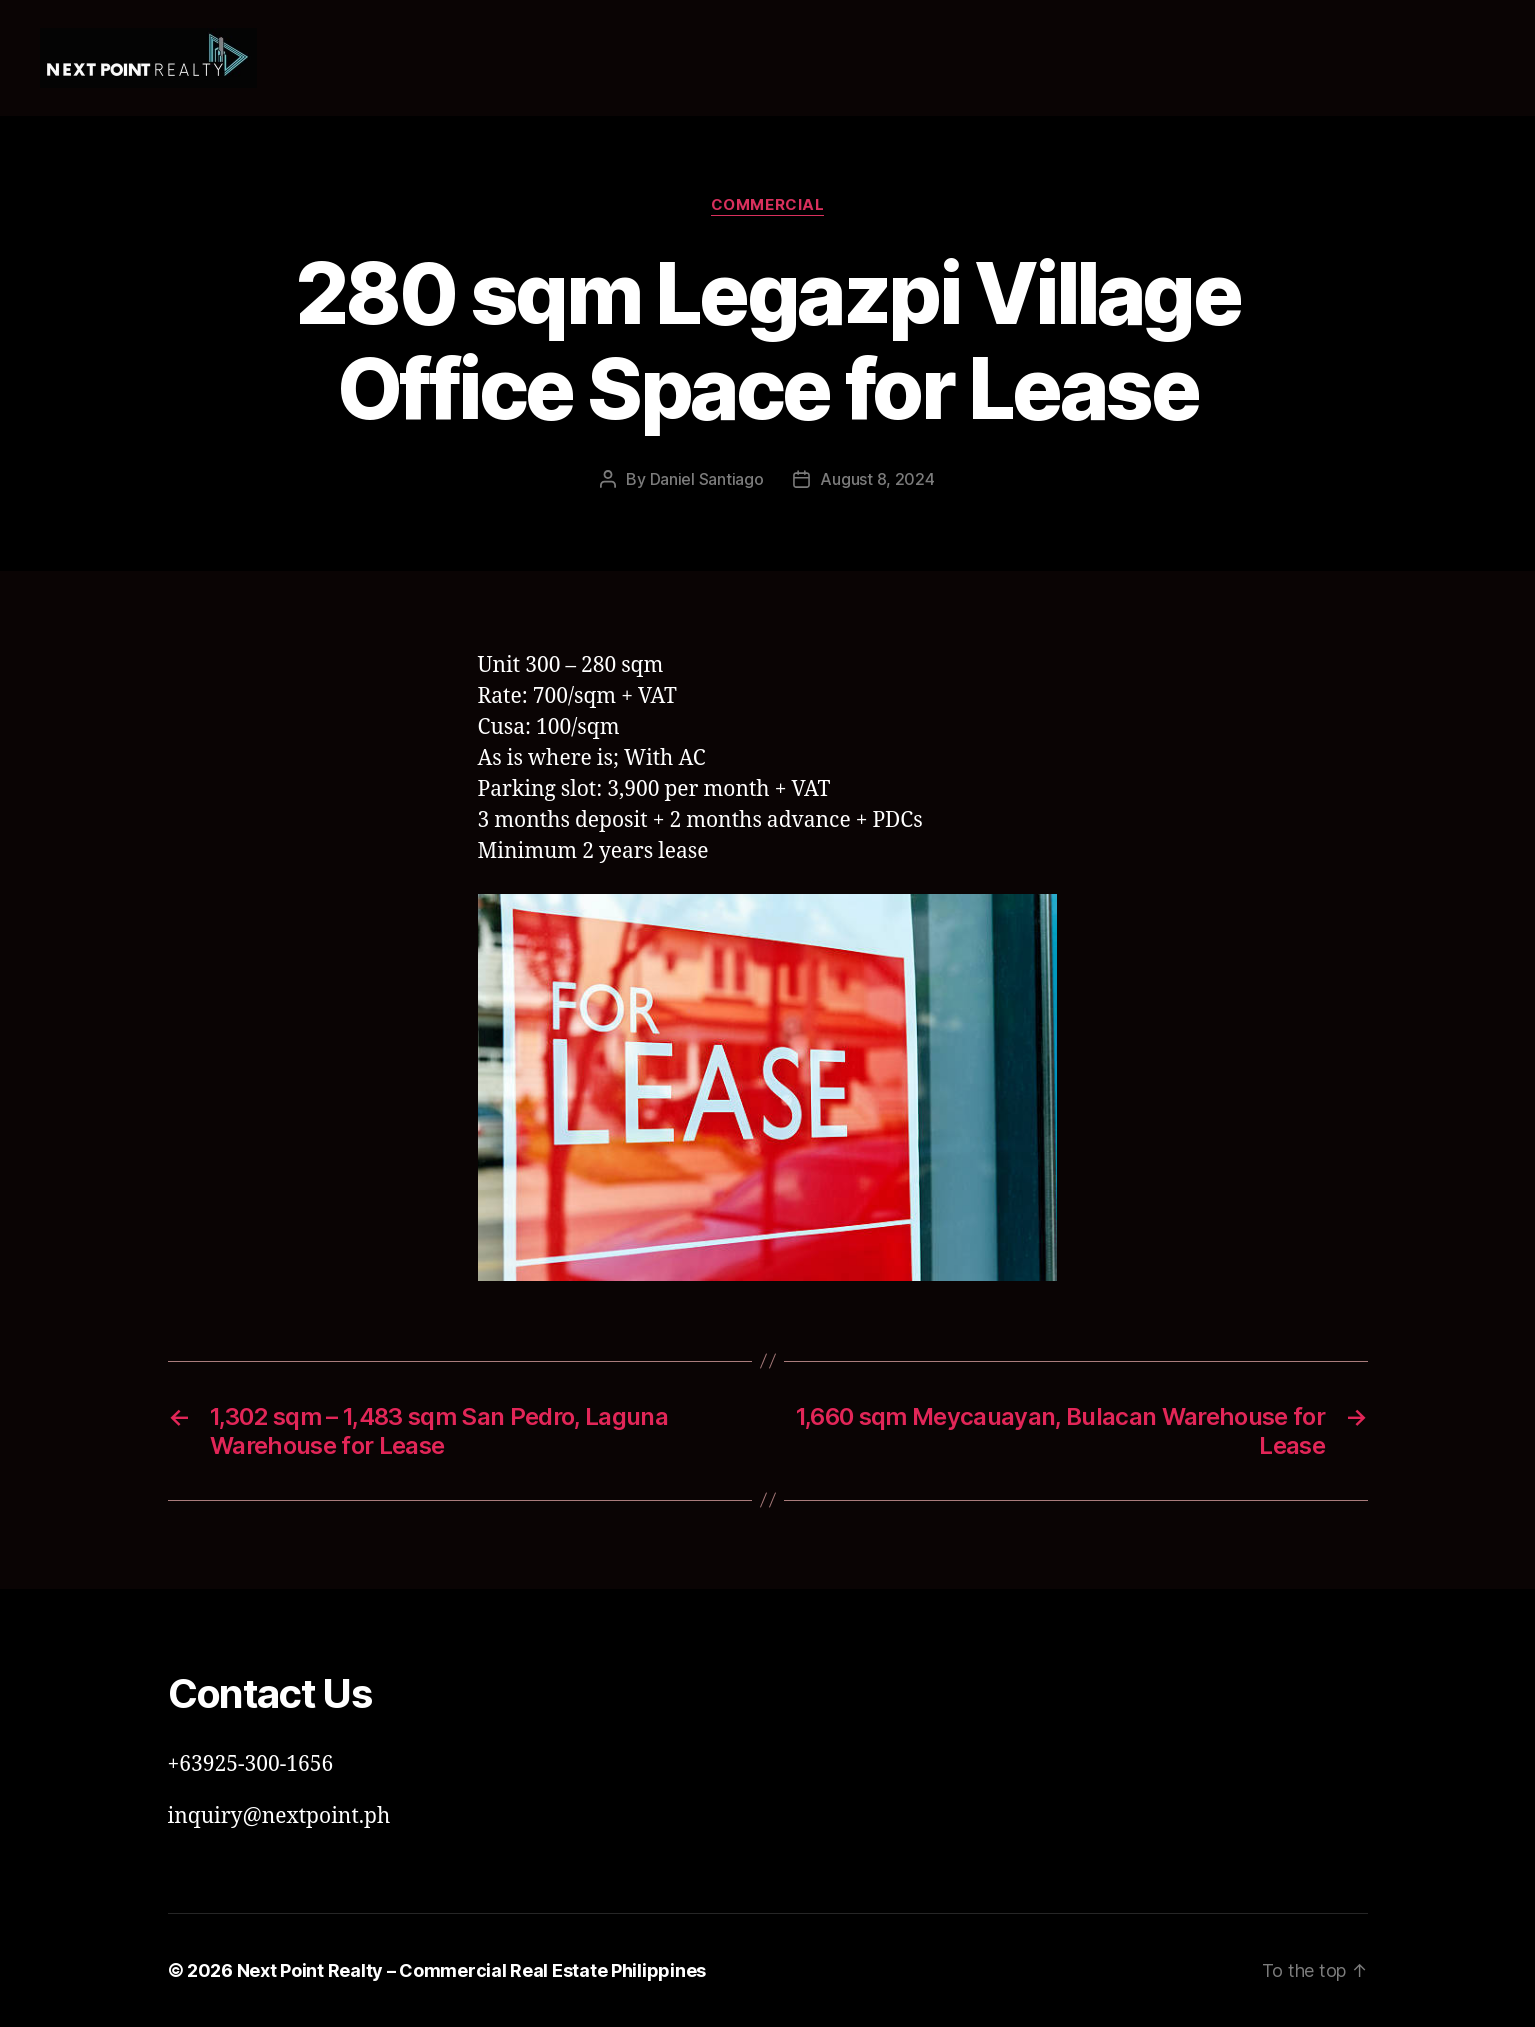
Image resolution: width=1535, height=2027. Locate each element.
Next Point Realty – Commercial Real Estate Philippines (471, 1970)
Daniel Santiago (707, 479)
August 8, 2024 (877, 479)
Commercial (768, 205)
